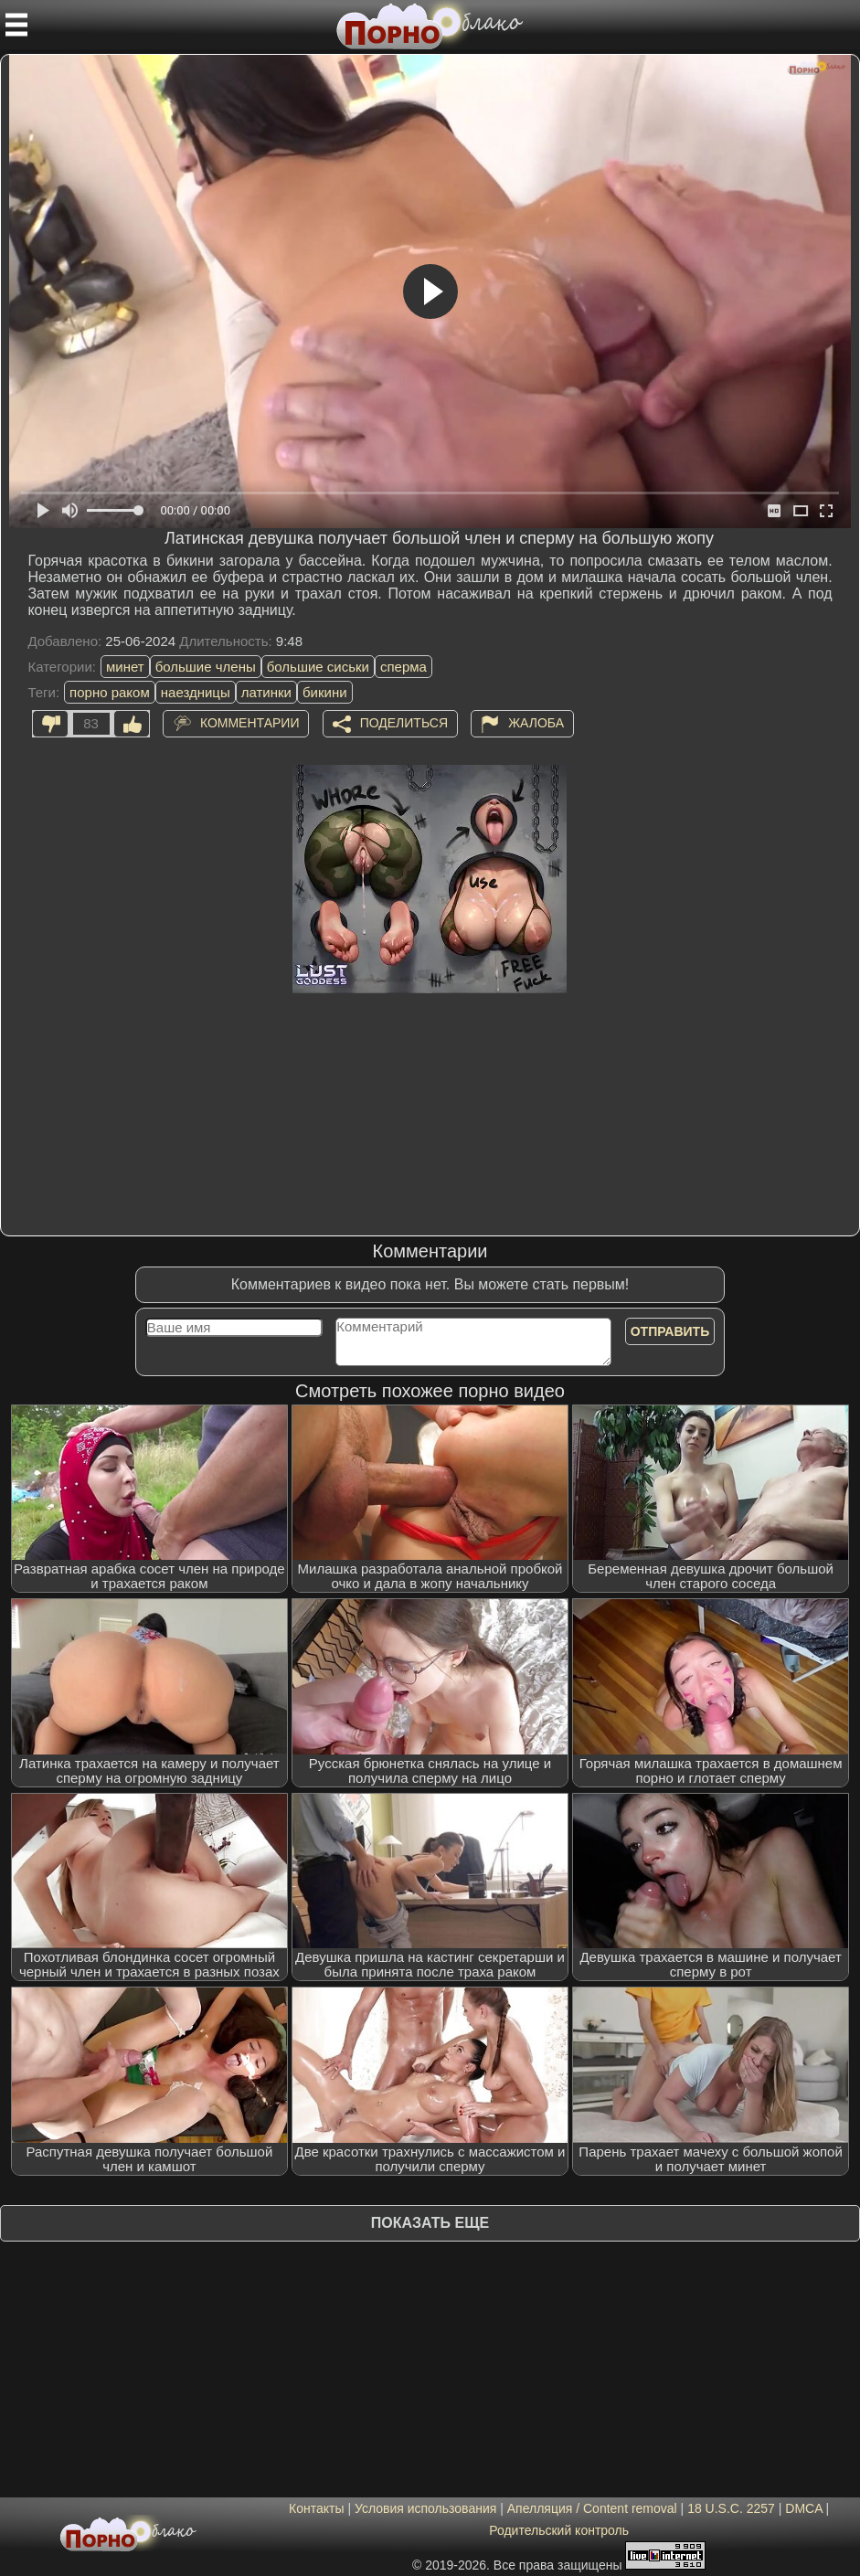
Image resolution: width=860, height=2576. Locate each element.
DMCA (803, 2508)
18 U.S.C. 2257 (731, 2508)
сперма (403, 666)
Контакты (316, 2508)
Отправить (670, 1331)
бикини (325, 692)
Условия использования (425, 2508)
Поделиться (404, 723)
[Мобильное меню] (16, 24)
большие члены (205, 666)
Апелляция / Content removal (592, 2508)
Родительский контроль (559, 2530)
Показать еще (430, 2223)
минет (125, 666)
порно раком (109, 692)
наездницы (195, 692)
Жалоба (536, 723)
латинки (266, 692)
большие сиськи (318, 666)
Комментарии (250, 723)
